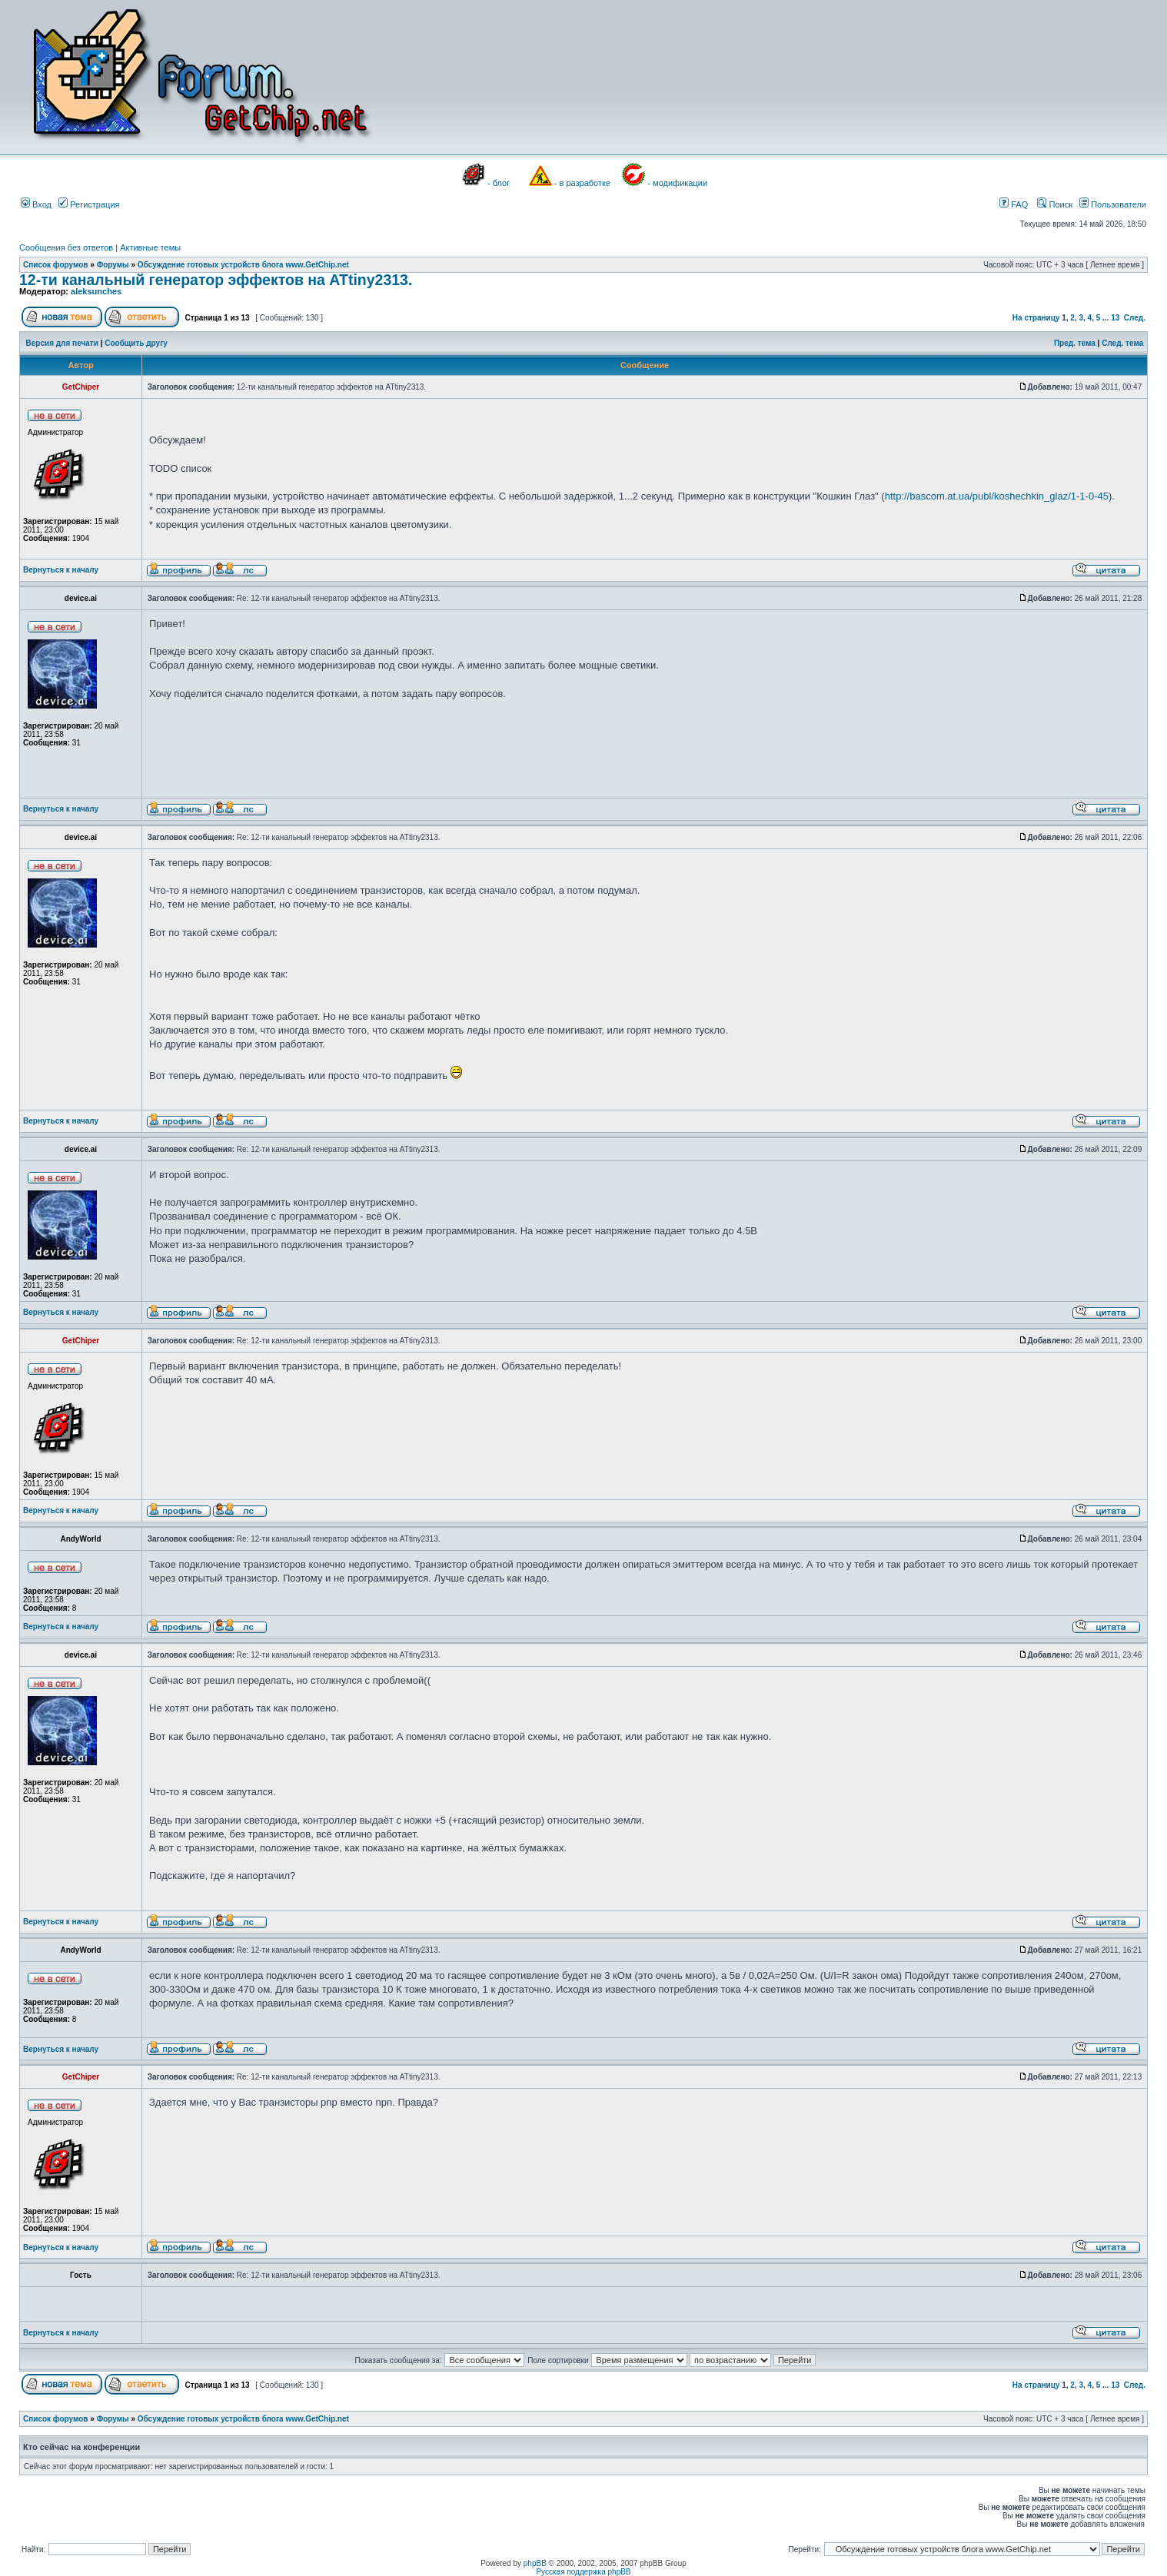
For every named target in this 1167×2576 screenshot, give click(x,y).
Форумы (113, 265)
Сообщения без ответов (66, 247)
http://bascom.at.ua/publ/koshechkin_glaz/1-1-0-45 (997, 496)
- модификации (677, 183)
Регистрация (88, 204)
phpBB (535, 2563)
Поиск (1054, 204)
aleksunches (96, 291)
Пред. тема (1075, 343)
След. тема (1122, 343)
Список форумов (55, 265)
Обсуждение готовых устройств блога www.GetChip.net (243, 265)
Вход (36, 204)
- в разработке (582, 183)
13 (1115, 318)
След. (1134, 318)
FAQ (1013, 204)
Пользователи (1112, 204)
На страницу (1036, 318)
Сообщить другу (136, 343)
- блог (498, 183)
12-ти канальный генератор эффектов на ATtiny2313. (215, 279)
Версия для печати (62, 343)
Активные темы (150, 247)
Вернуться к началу (60, 570)
